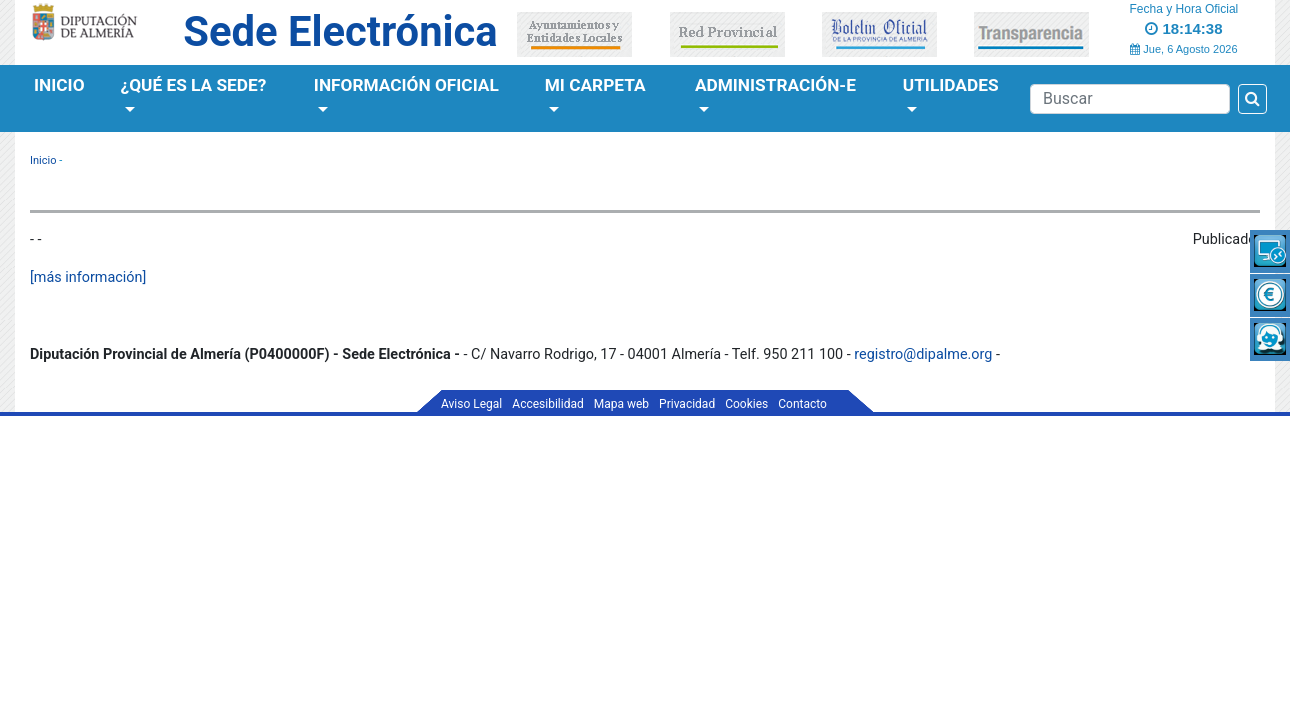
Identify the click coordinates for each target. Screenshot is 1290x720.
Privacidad (687, 404)
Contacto (802, 404)
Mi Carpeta (595, 85)
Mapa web (621, 404)
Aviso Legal (471, 404)
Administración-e (775, 85)
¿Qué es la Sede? (194, 85)
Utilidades (951, 85)
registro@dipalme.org (923, 354)
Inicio (59, 85)
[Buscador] (1130, 99)
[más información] (88, 277)
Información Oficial (406, 85)
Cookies (746, 404)
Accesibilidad (547, 404)
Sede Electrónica (340, 31)
